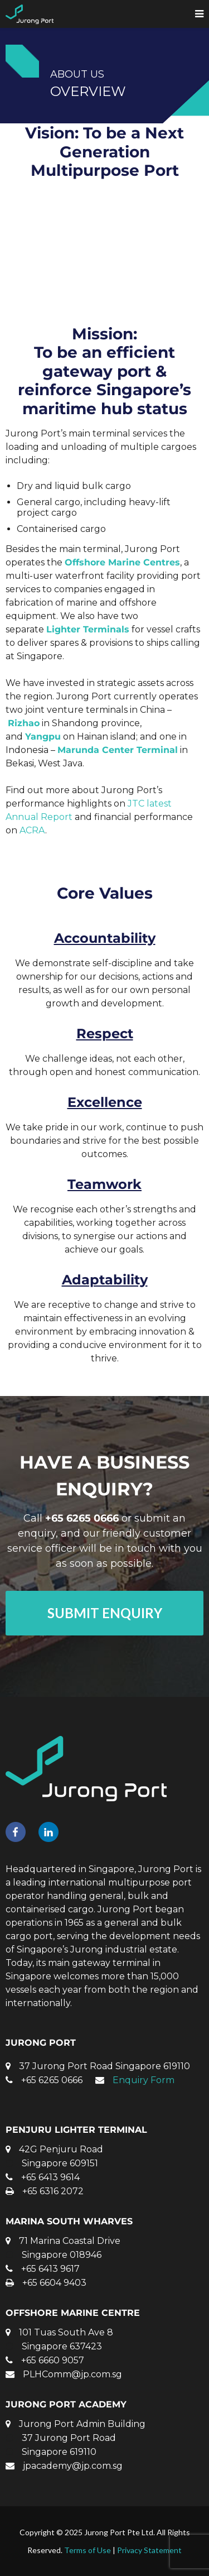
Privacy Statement (149, 2550)
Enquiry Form (143, 2080)
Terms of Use (87, 2550)
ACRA (32, 830)
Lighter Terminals (87, 629)
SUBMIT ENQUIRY (104, 1613)
